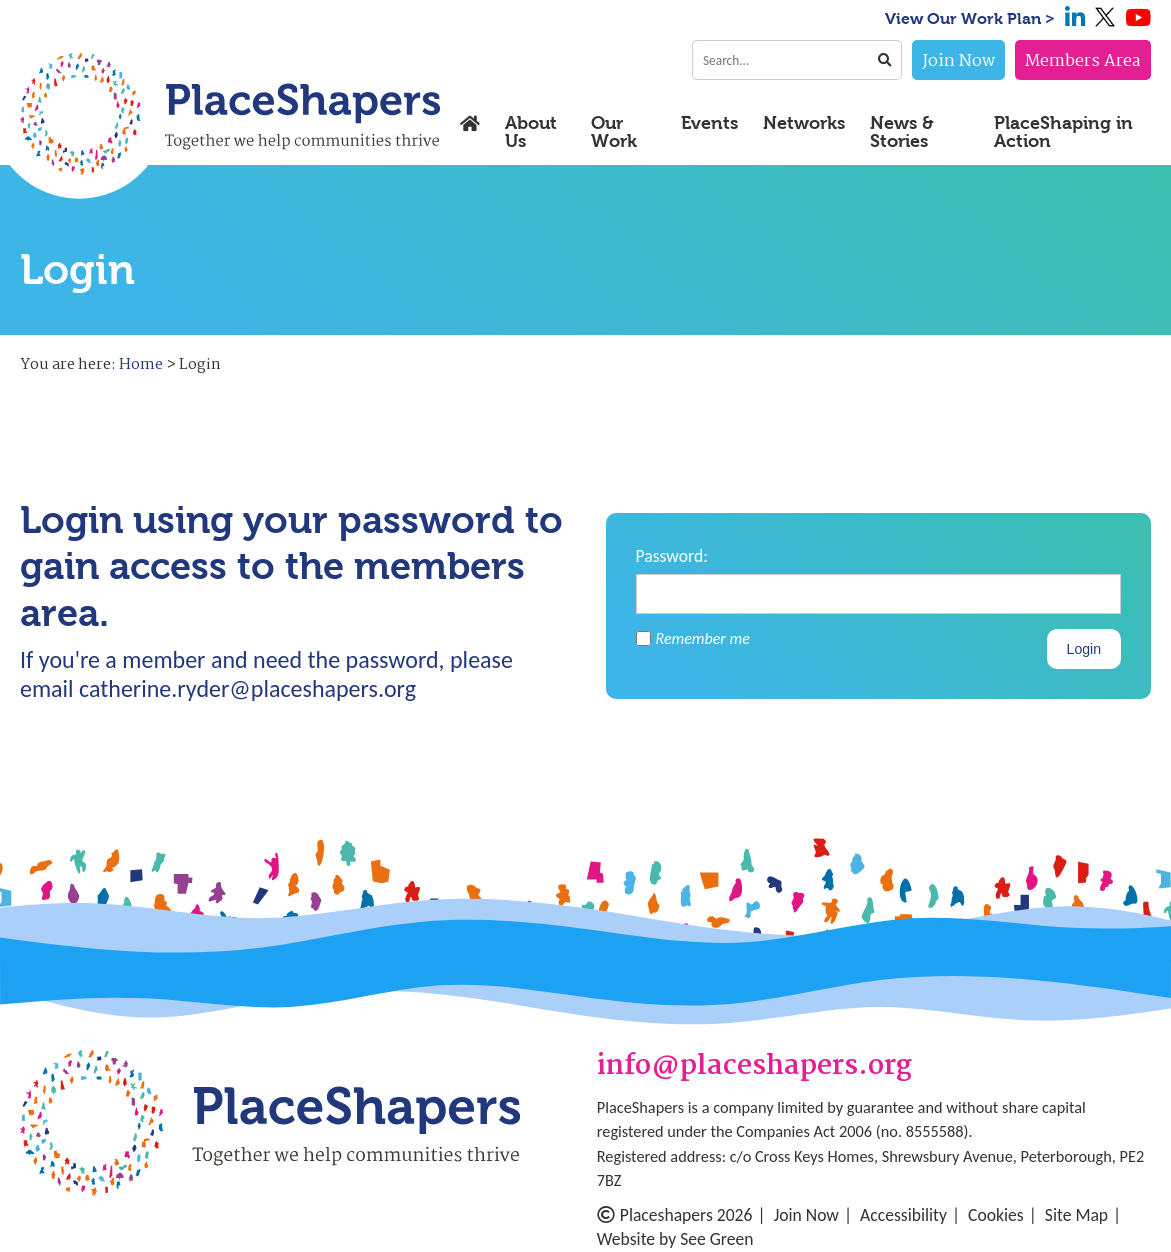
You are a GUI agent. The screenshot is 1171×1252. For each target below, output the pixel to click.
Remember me (693, 638)
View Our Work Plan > (970, 18)
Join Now (958, 61)
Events (709, 124)
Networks (804, 124)
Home (141, 365)
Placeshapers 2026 (675, 1215)
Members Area (1083, 61)
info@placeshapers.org (754, 1067)
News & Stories (902, 132)
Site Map (1076, 1215)
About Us (531, 132)
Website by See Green (675, 1239)
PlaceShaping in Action (1063, 132)
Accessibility (903, 1215)
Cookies (996, 1215)
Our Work (614, 132)
